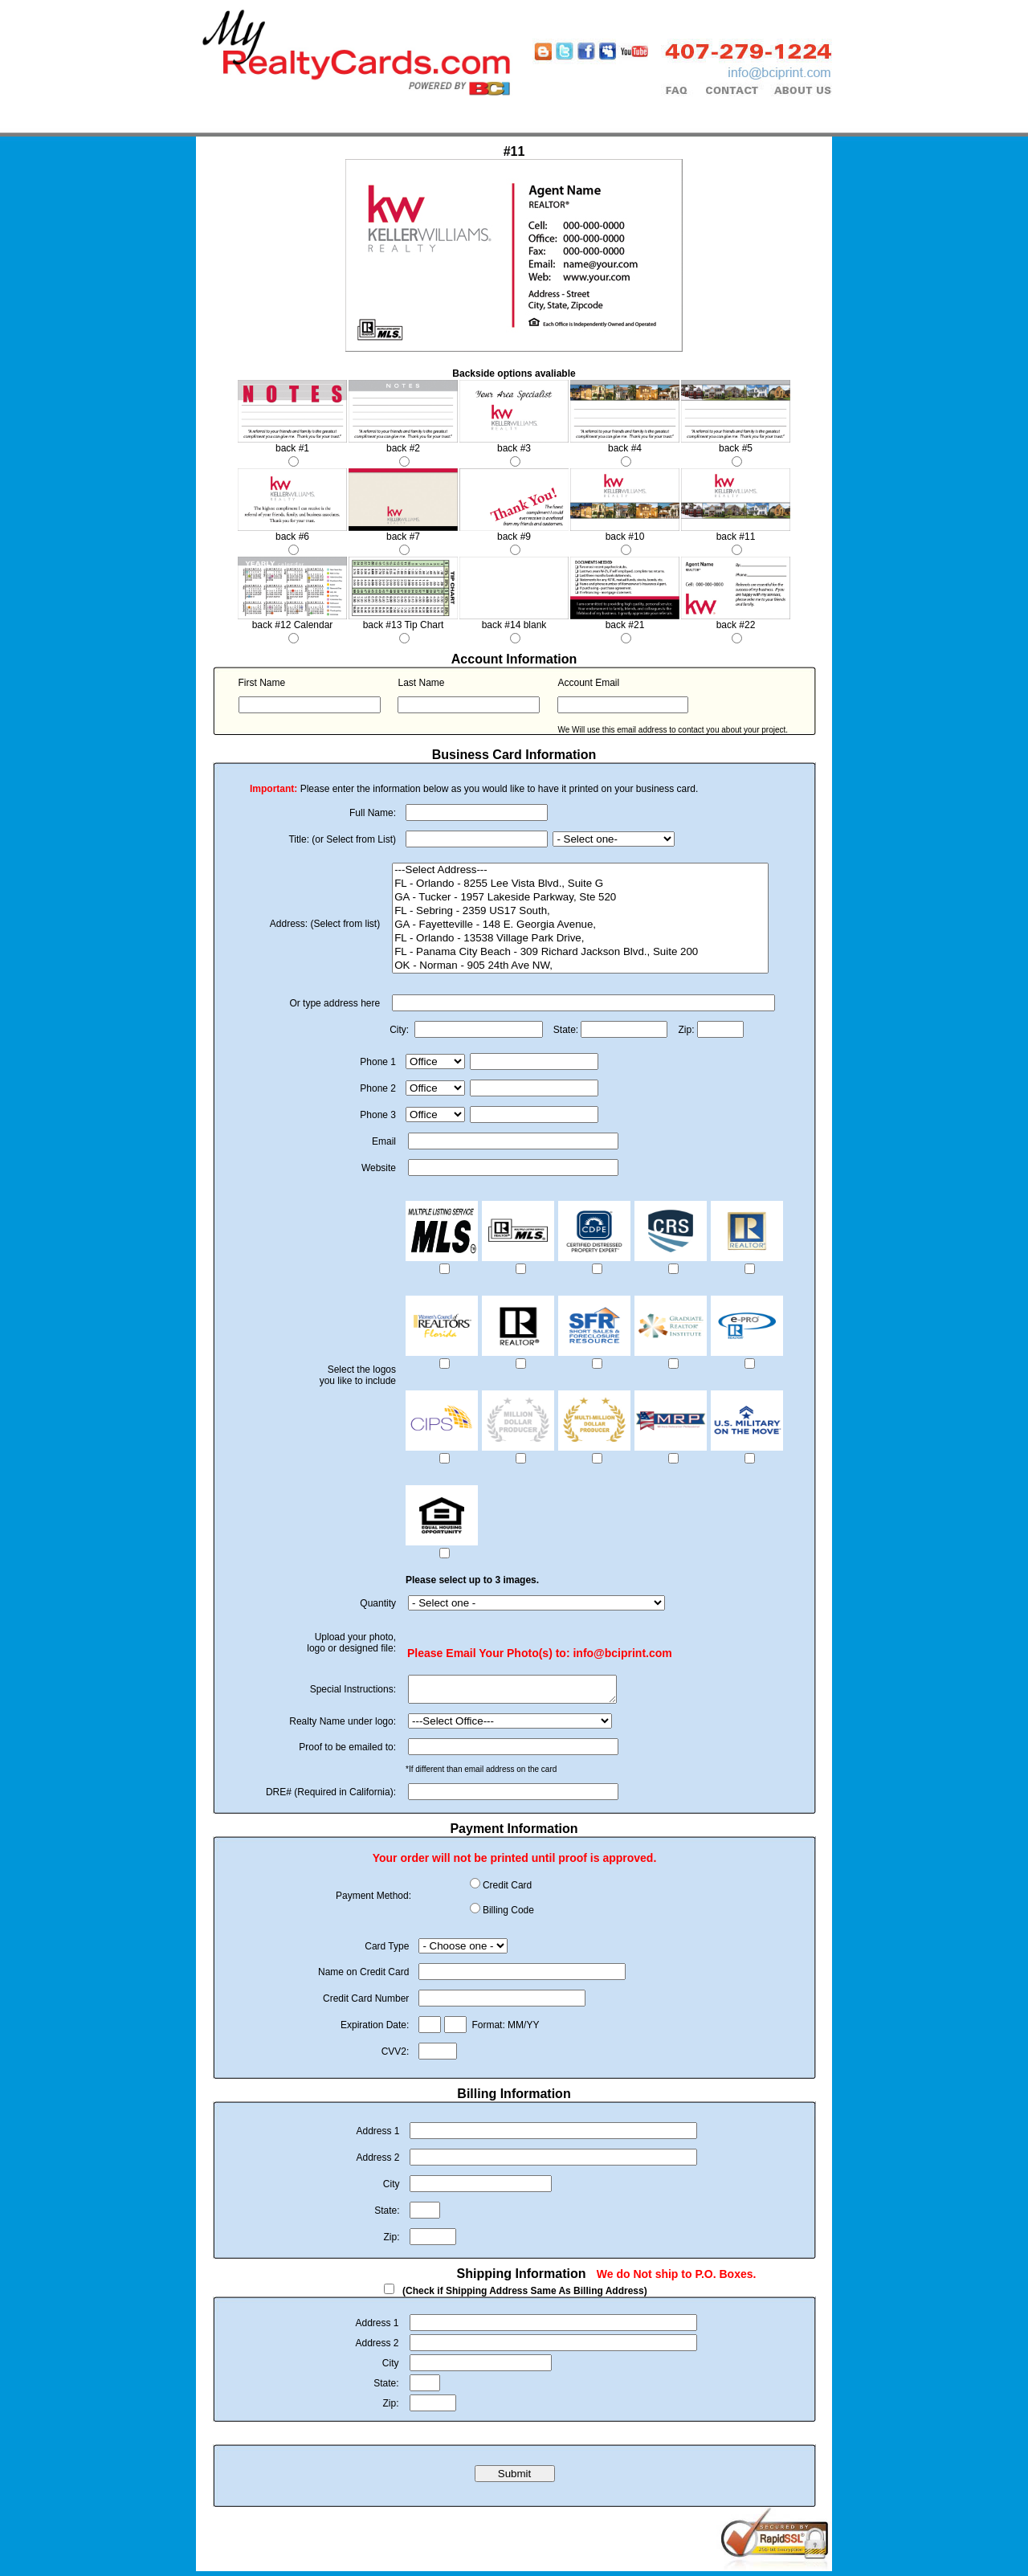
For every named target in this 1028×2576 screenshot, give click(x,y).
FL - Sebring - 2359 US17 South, (580, 911)
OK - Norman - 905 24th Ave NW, (580, 966)
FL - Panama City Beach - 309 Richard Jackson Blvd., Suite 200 (580, 952)
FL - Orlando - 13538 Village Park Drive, (580, 938)
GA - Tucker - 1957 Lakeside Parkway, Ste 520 (580, 897)
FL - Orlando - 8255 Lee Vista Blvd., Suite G (580, 884)
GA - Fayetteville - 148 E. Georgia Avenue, (580, 925)
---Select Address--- (580, 870)
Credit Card (507, 1890)
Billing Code (508, 1915)
